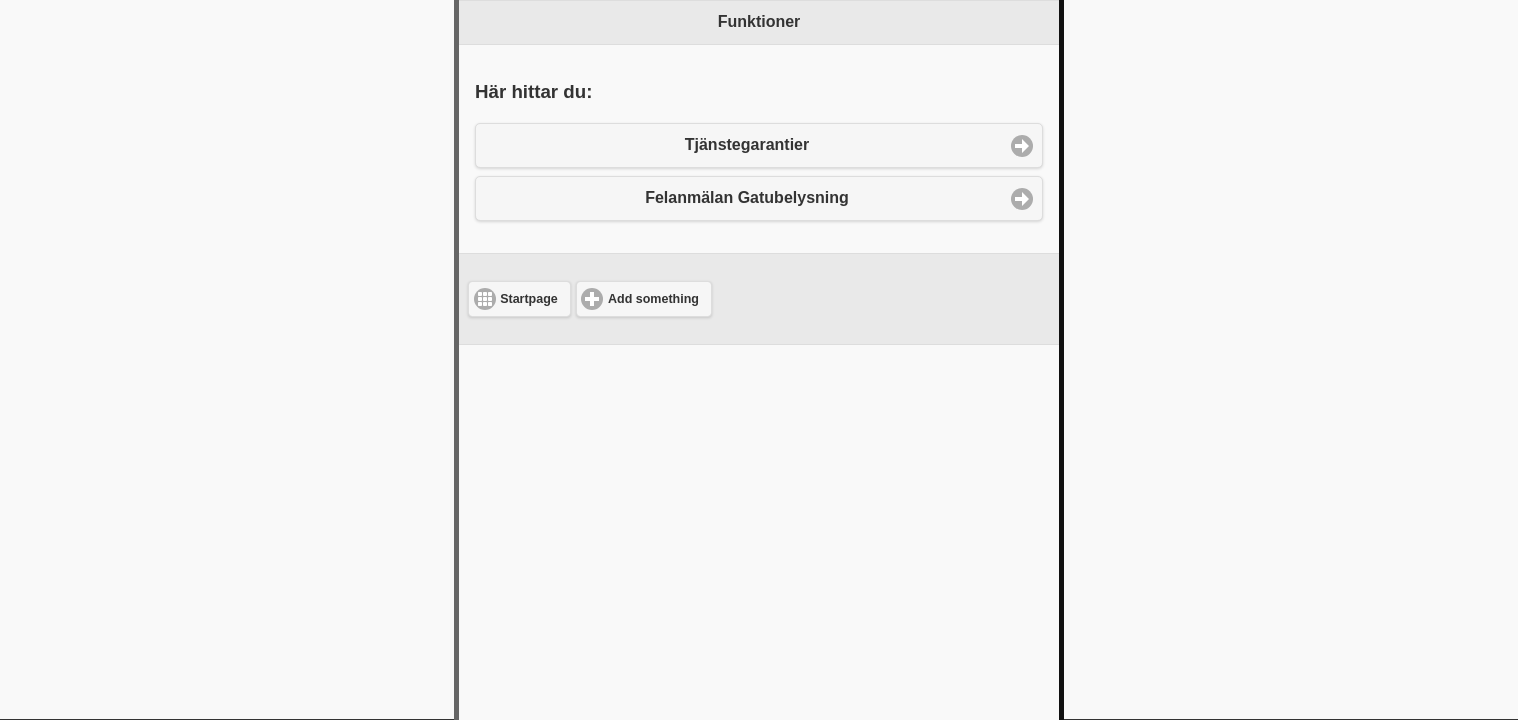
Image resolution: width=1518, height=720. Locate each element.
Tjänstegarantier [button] (747, 144)
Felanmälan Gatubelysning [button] (747, 197)
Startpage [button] (529, 299)
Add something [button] (653, 299)
